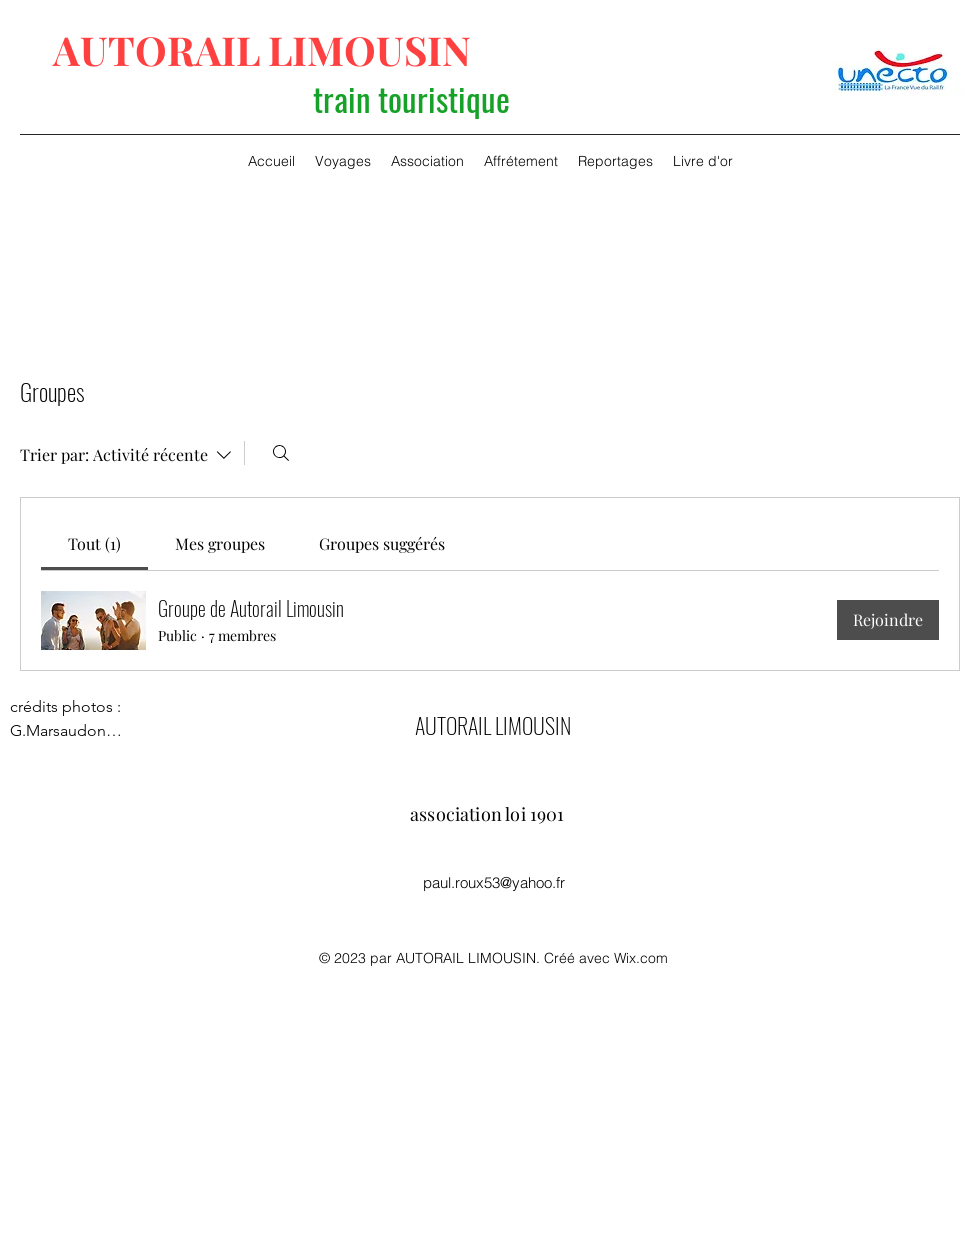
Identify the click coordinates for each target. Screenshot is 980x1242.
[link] (94, 543)
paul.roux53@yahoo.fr (494, 882)
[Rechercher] (281, 453)
